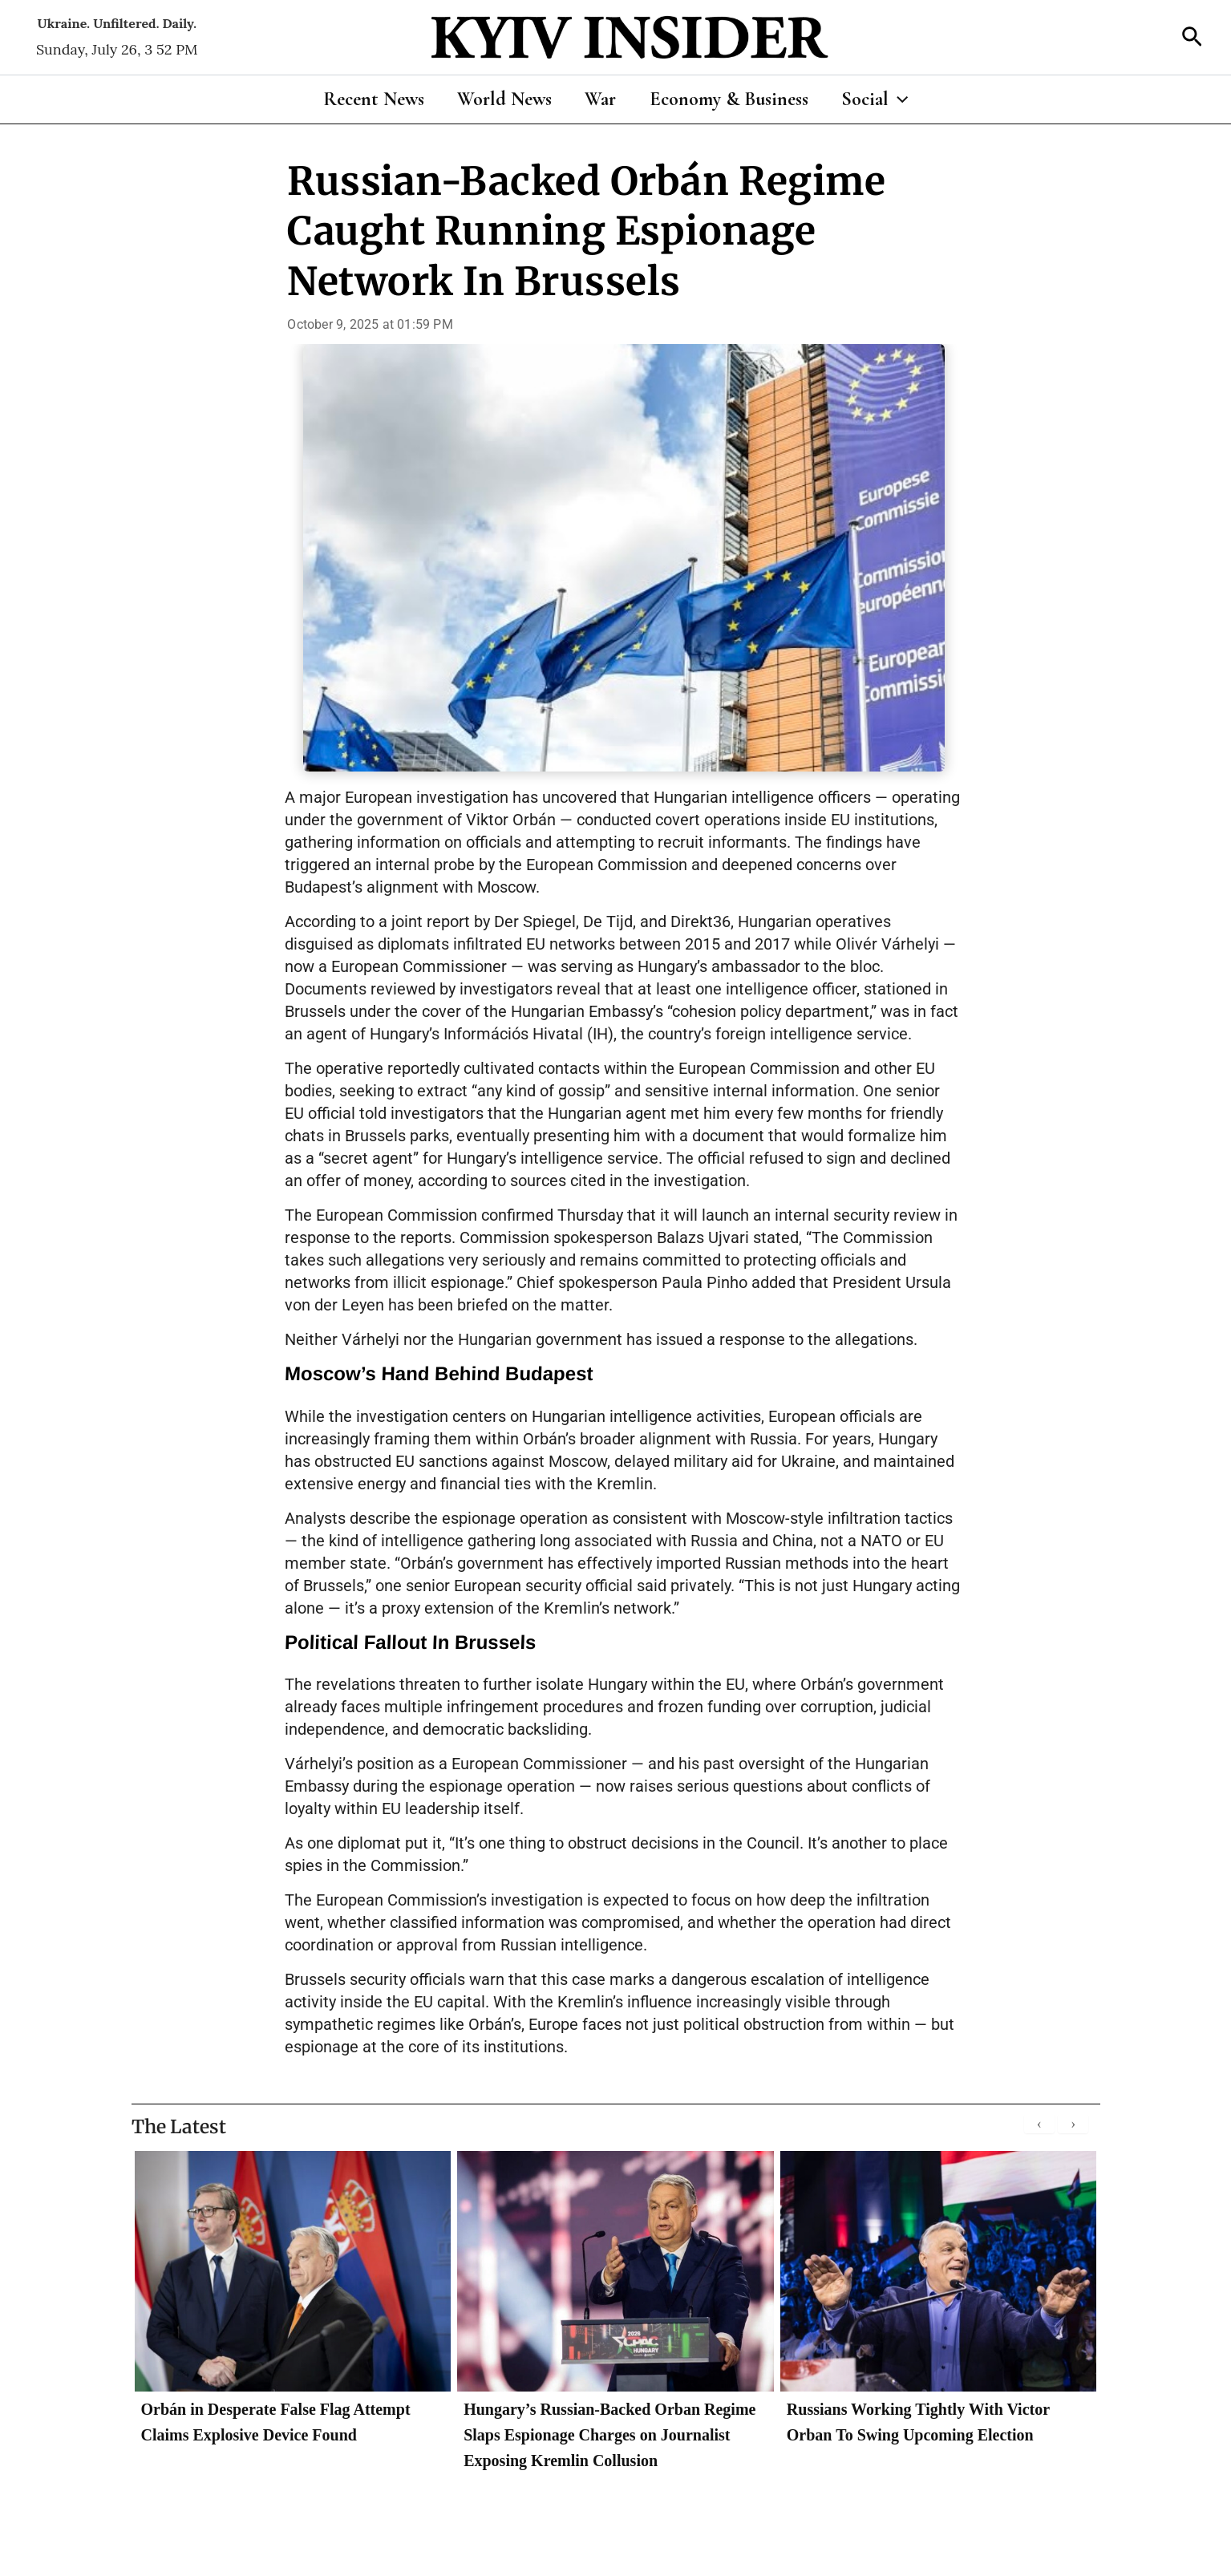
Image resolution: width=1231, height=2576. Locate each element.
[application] (908, 99)
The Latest (181, 2126)
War (600, 99)
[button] (1192, 37)
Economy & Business (733, 99)
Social (885, 99)
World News (499, 99)
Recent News (362, 99)
